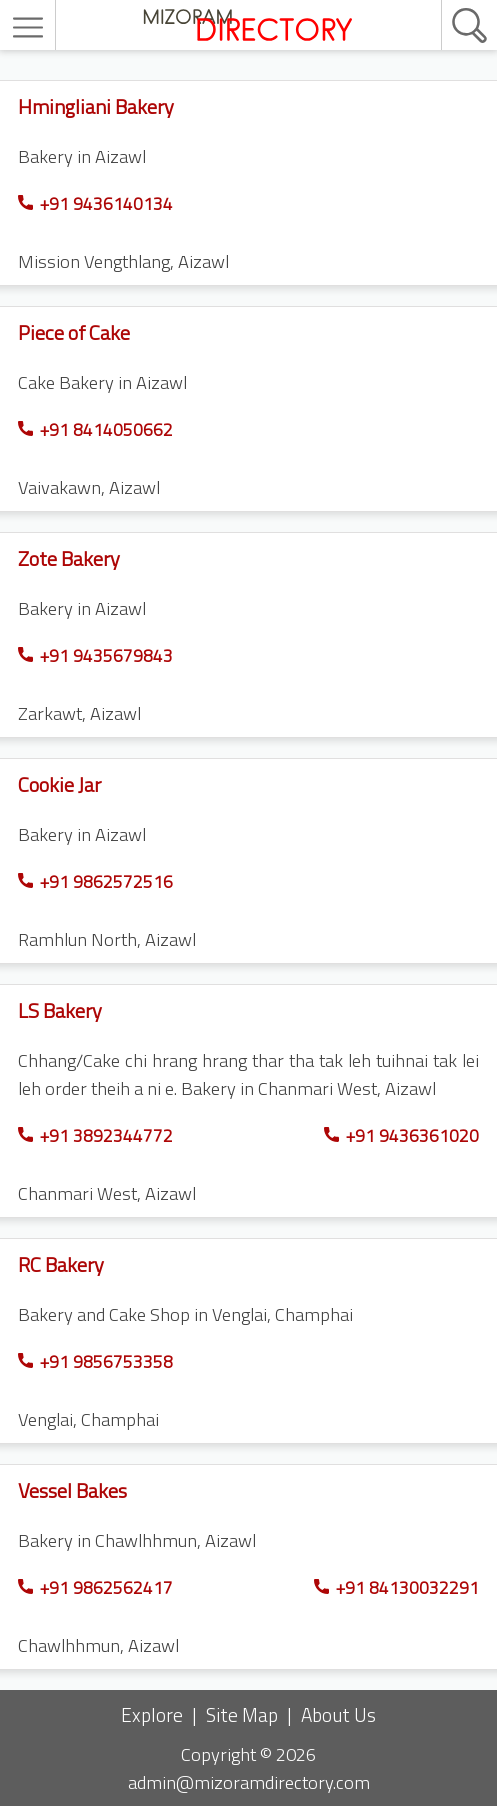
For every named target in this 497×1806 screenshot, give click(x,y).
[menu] (30, 27)
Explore (152, 1714)
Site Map (242, 1714)
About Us (338, 1714)
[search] (448, 1)
